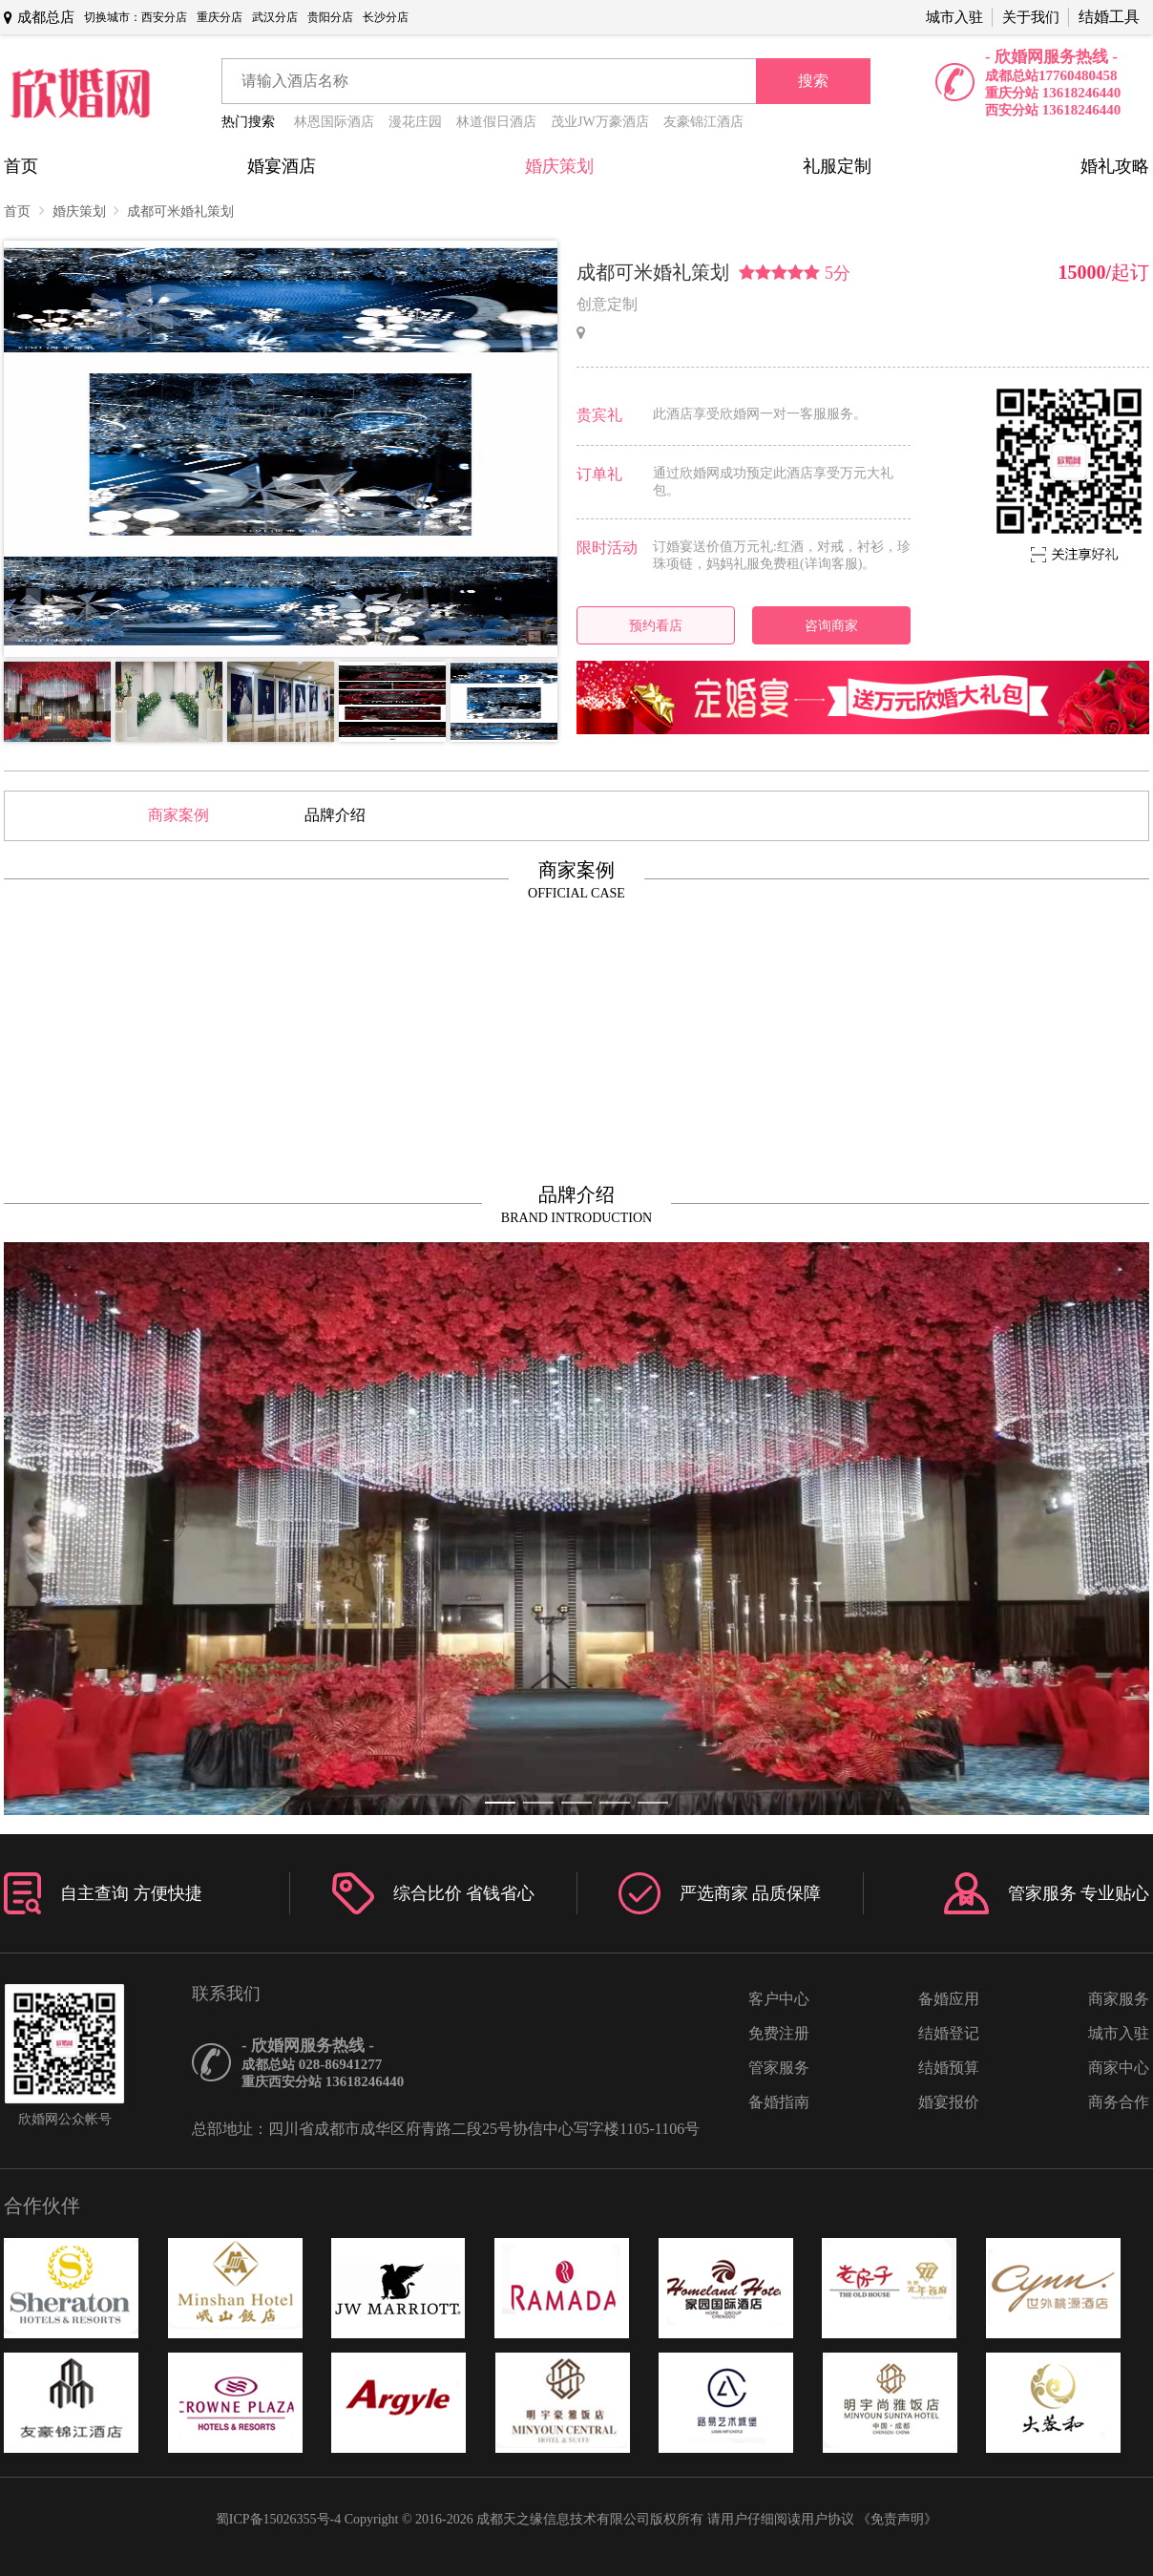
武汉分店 (275, 17)
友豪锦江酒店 (703, 122)
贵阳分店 (330, 17)
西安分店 (164, 17)
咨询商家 (831, 625)
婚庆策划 (559, 166)
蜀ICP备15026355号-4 (278, 2519)
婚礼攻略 (1114, 166)
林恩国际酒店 (334, 122)
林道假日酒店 (496, 122)
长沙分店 (386, 17)
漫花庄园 (415, 122)
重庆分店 (219, 17)
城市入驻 (954, 17)
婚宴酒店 (281, 166)
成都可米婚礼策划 (180, 211)
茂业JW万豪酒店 (600, 122)
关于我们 (1030, 17)
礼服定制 (837, 166)
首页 (21, 166)
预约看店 (655, 625)
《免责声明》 (897, 2519)
